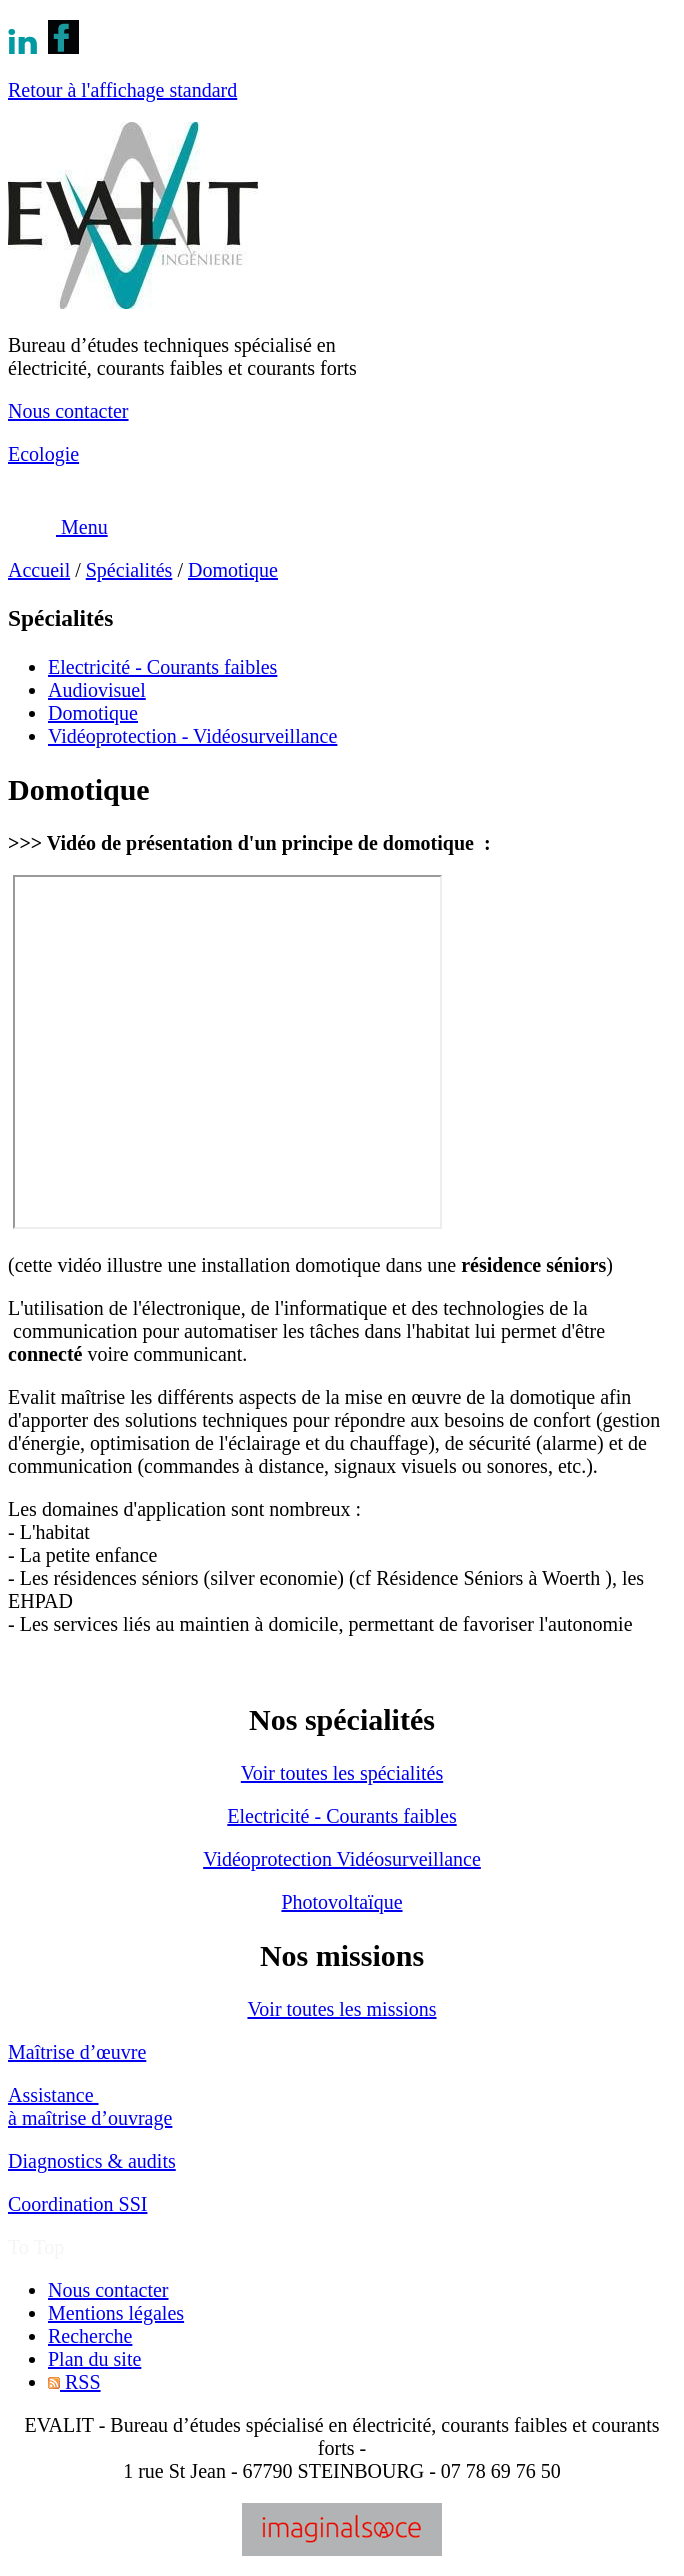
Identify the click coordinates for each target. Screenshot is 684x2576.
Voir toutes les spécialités (342, 1773)
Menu (58, 527)
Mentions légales (116, 2313)
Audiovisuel (97, 690)
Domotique (233, 570)
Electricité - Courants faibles (162, 667)
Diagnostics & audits (92, 2161)
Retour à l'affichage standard (122, 90)
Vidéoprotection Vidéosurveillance (342, 1859)
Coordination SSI (77, 2204)
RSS (74, 2382)
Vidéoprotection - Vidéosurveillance (192, 736)
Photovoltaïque (341, 1902)
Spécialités (129, 570)
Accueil (39, 570)
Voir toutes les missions (341, 2009)
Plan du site (94, 2359)
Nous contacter (68, 411)
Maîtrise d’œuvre (77, 2052)
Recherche (90, 2336)
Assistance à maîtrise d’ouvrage (90, 2106)
